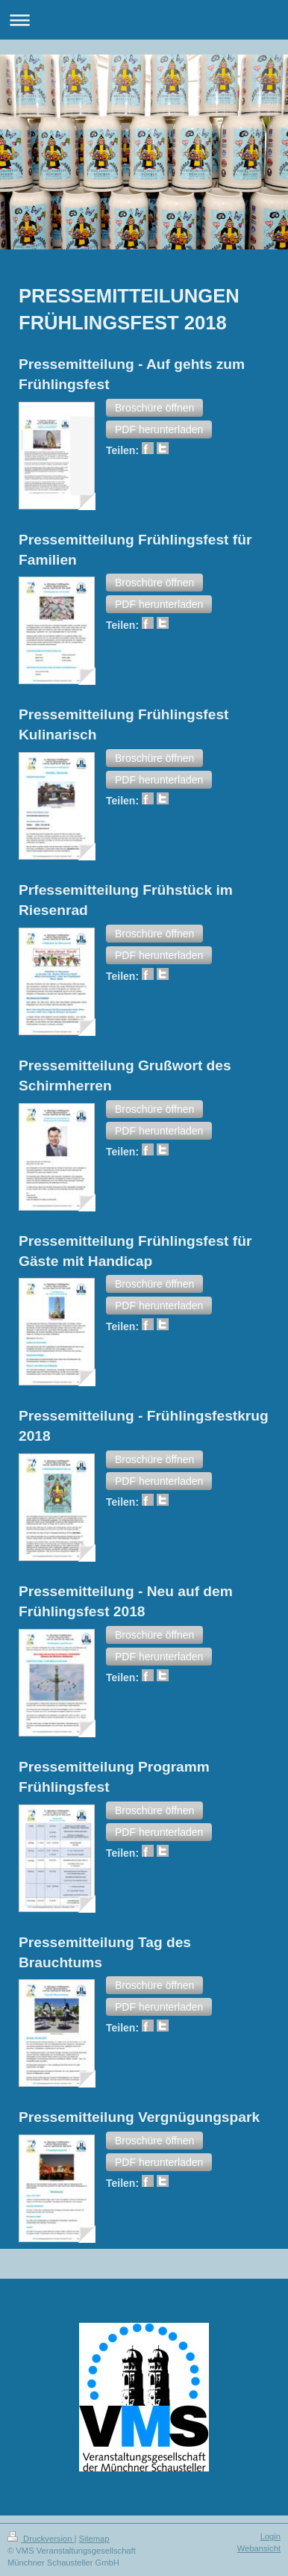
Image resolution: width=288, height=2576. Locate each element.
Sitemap (94, 2538)
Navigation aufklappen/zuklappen (144, 20)
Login (270, 2536)
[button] (154, 408)
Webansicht (259, 2548)
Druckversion (41, 2538)
